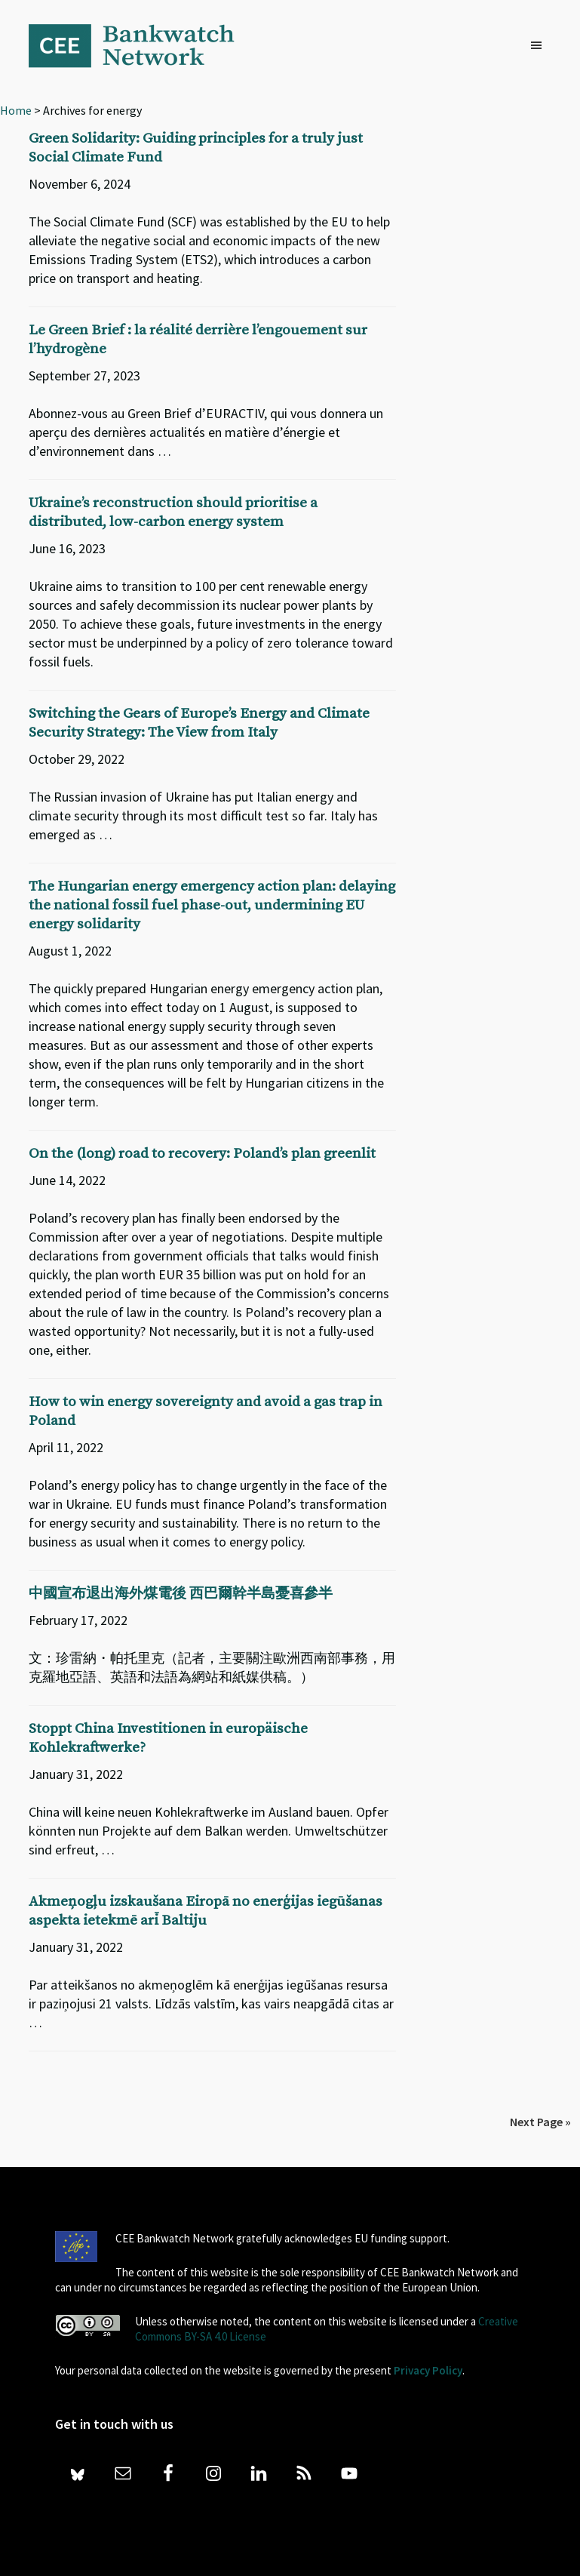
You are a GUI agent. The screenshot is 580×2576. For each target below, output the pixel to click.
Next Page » (540, 2121)
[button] (540, 46)
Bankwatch (142, 45)
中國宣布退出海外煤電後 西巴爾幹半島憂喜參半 (181, 1593)
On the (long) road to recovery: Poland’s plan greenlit (202, 1153)
